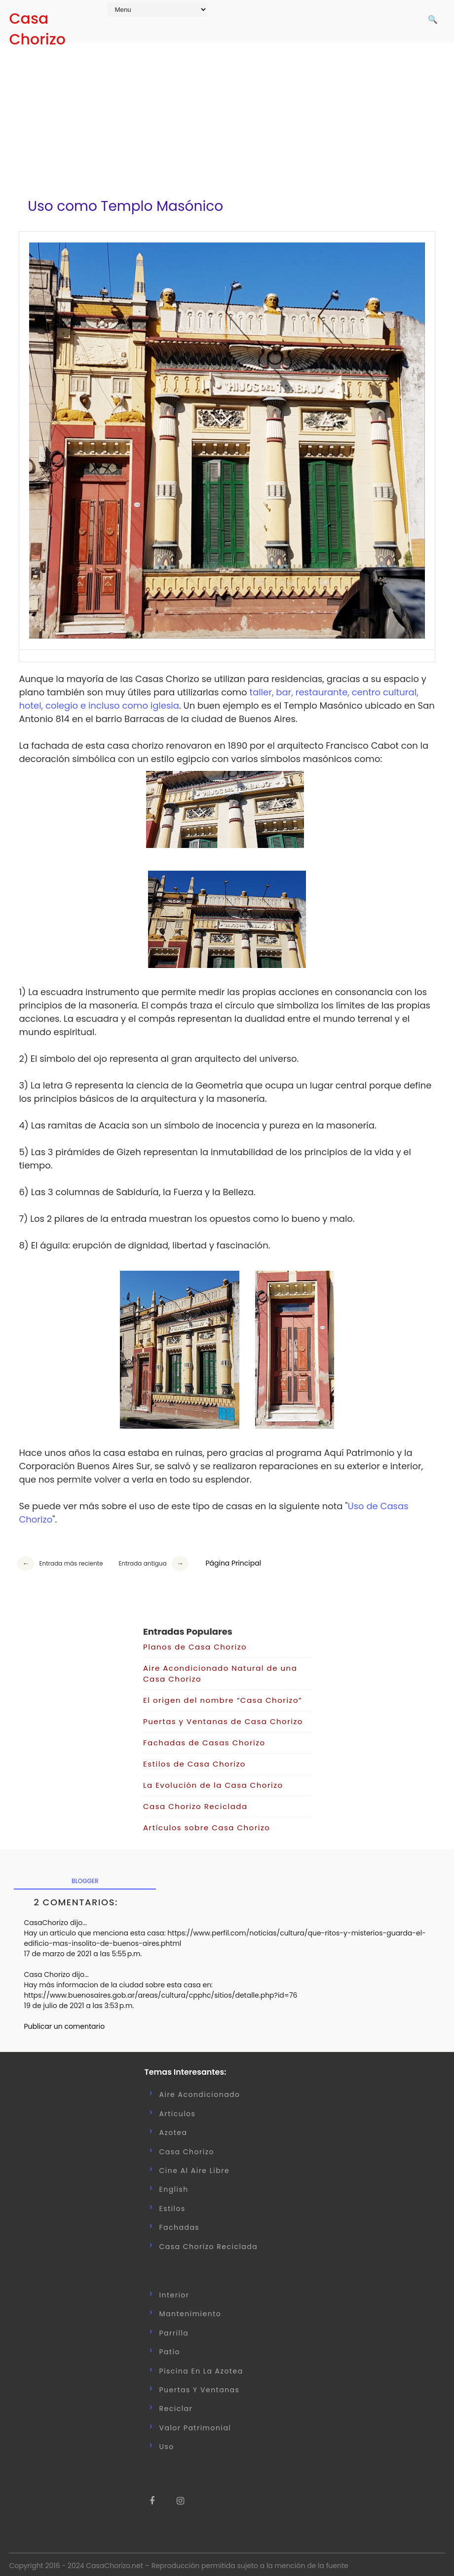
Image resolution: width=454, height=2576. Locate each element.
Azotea (173, 2128)
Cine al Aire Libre (194, 2167)
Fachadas (179, 2223)
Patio (170, 2348)
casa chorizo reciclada (208, 2242)
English (174, 2185)
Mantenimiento (190, 2310)
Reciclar (176, 2405)
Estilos (172, 2204)
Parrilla (174, 2329)
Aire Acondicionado (199, 2090)
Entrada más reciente (71, 1560)
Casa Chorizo (37, 29)
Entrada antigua (142, 1560)
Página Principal (233, 1560)
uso (166, 2443)
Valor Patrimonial (195, 2423)
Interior (174, 2290)
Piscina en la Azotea (201, 2367)
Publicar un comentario (64, 2022)
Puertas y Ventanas (199, 2385)
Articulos (177, 2109)
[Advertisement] (227, 113)
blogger (85, 1876)
